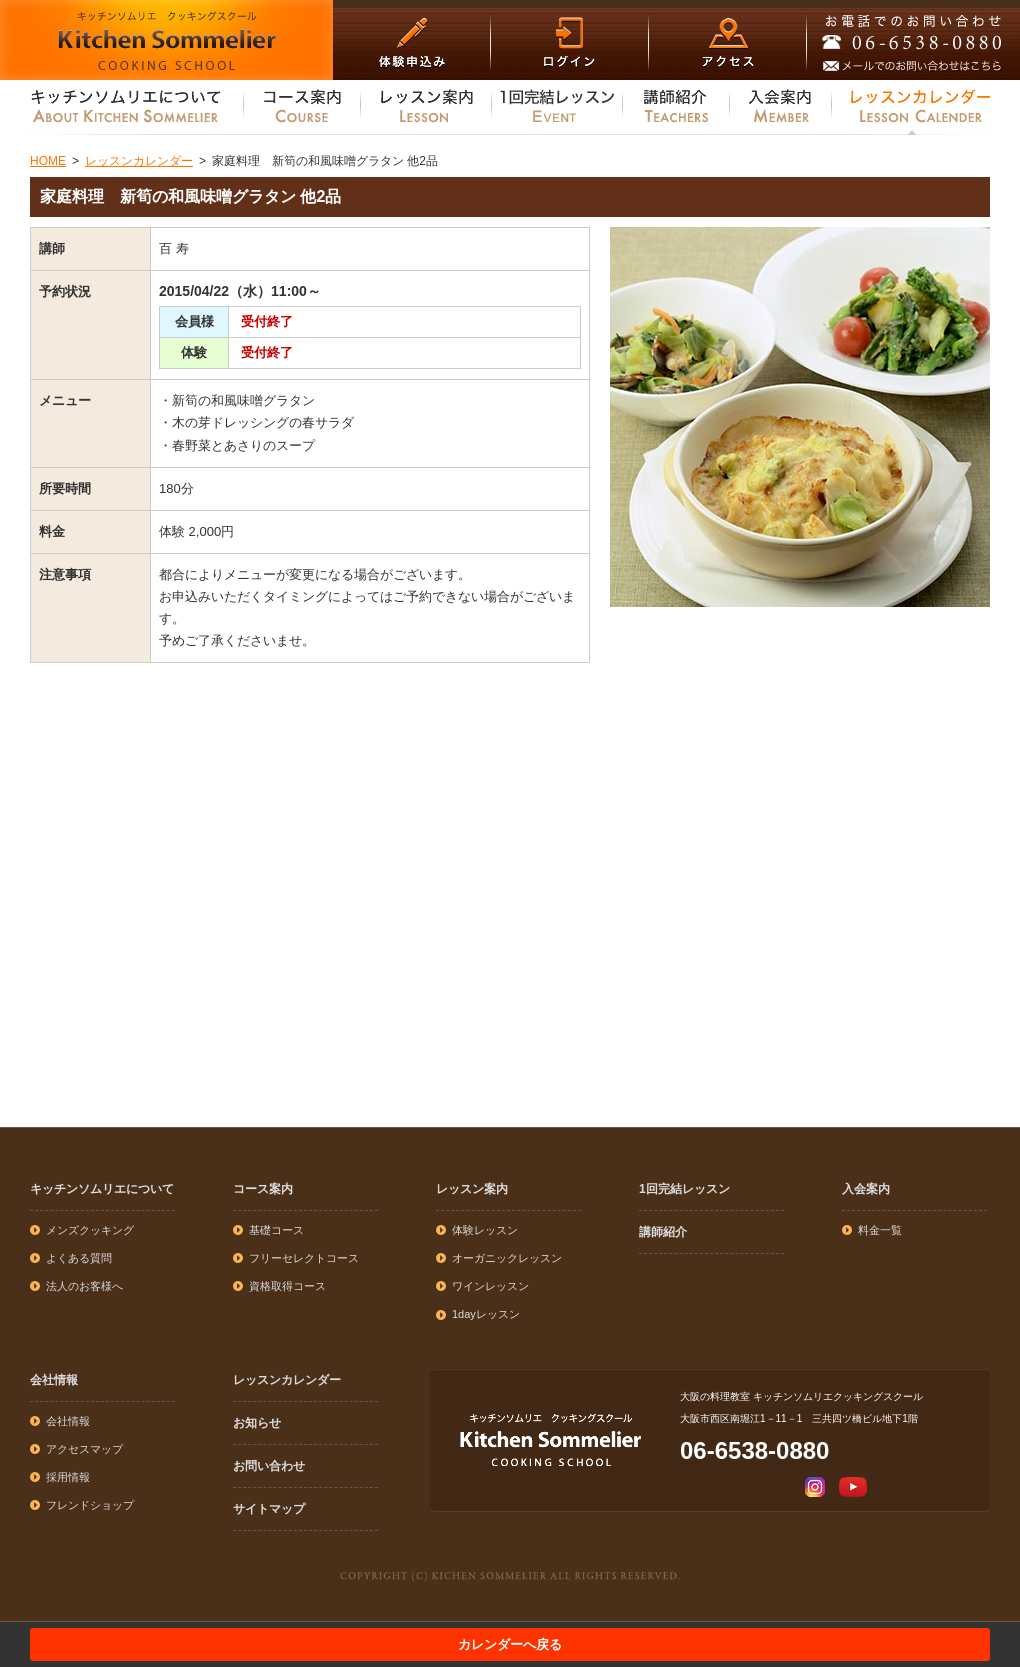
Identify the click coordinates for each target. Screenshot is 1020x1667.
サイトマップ (269, 1509)
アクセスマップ (84, 1449)
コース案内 (263, 1189)
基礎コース (276, 1230)
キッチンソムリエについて (102, 1189)
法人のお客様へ (84, 1286)
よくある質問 (79, 1258)
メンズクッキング (90, 1230)
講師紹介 (663, 1232)
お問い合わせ (269, 1466)
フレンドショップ (90, 1505)
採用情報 (68, 1477)
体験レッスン (485, 1230)
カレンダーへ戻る (510, 1644)
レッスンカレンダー (287, 1380)
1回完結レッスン (684, 1189)
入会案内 (866, 1189)
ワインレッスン (490, 1286)
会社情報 (54, 1380)
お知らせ (257, 1423)
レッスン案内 (472, 1189)
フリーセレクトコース (304, 1258)
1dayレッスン (486, 1314)
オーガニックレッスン (507, 1258)
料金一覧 (880, 1230)
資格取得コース (287, 1286)
